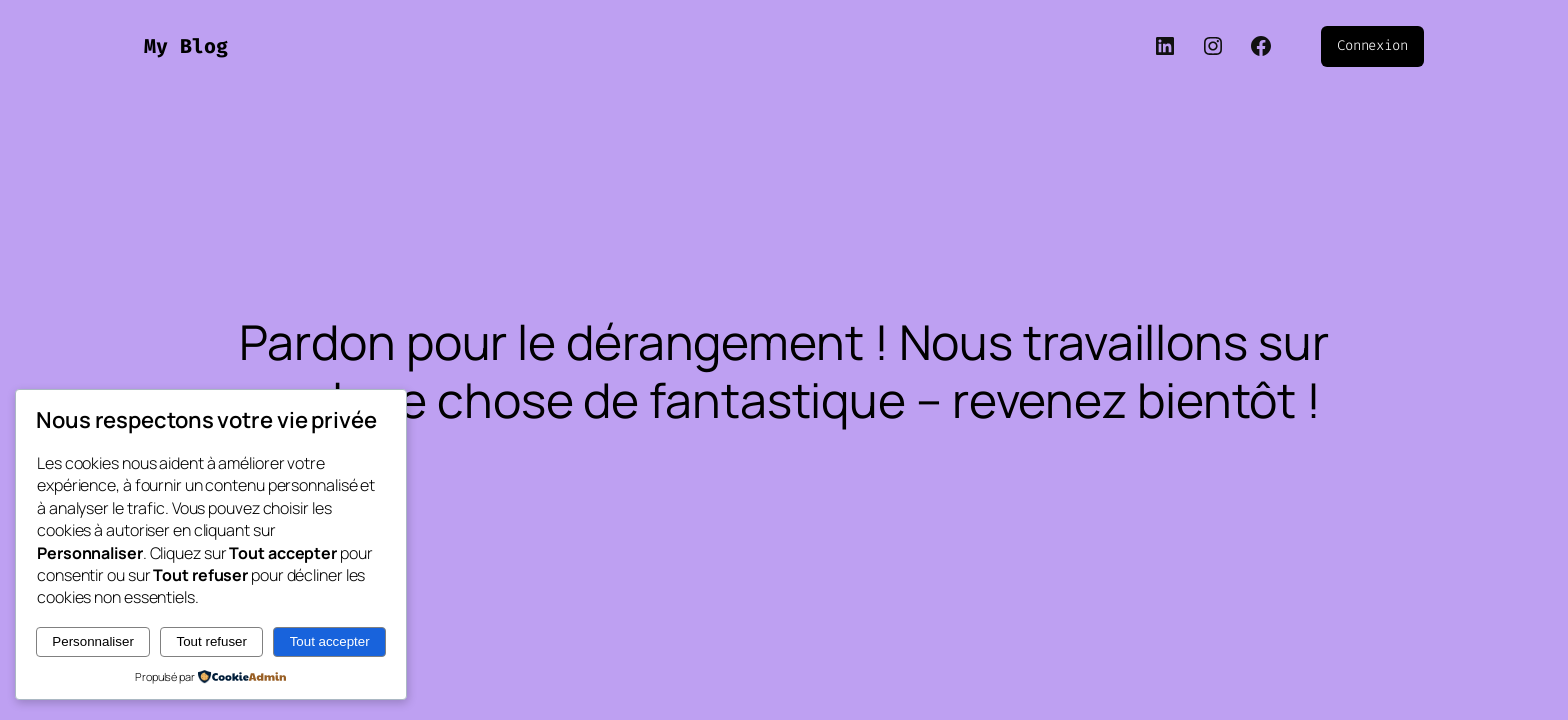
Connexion (1372, 45)
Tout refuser (212, 641)
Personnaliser (93, 641)
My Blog (186, 46)
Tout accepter (330, 641)
